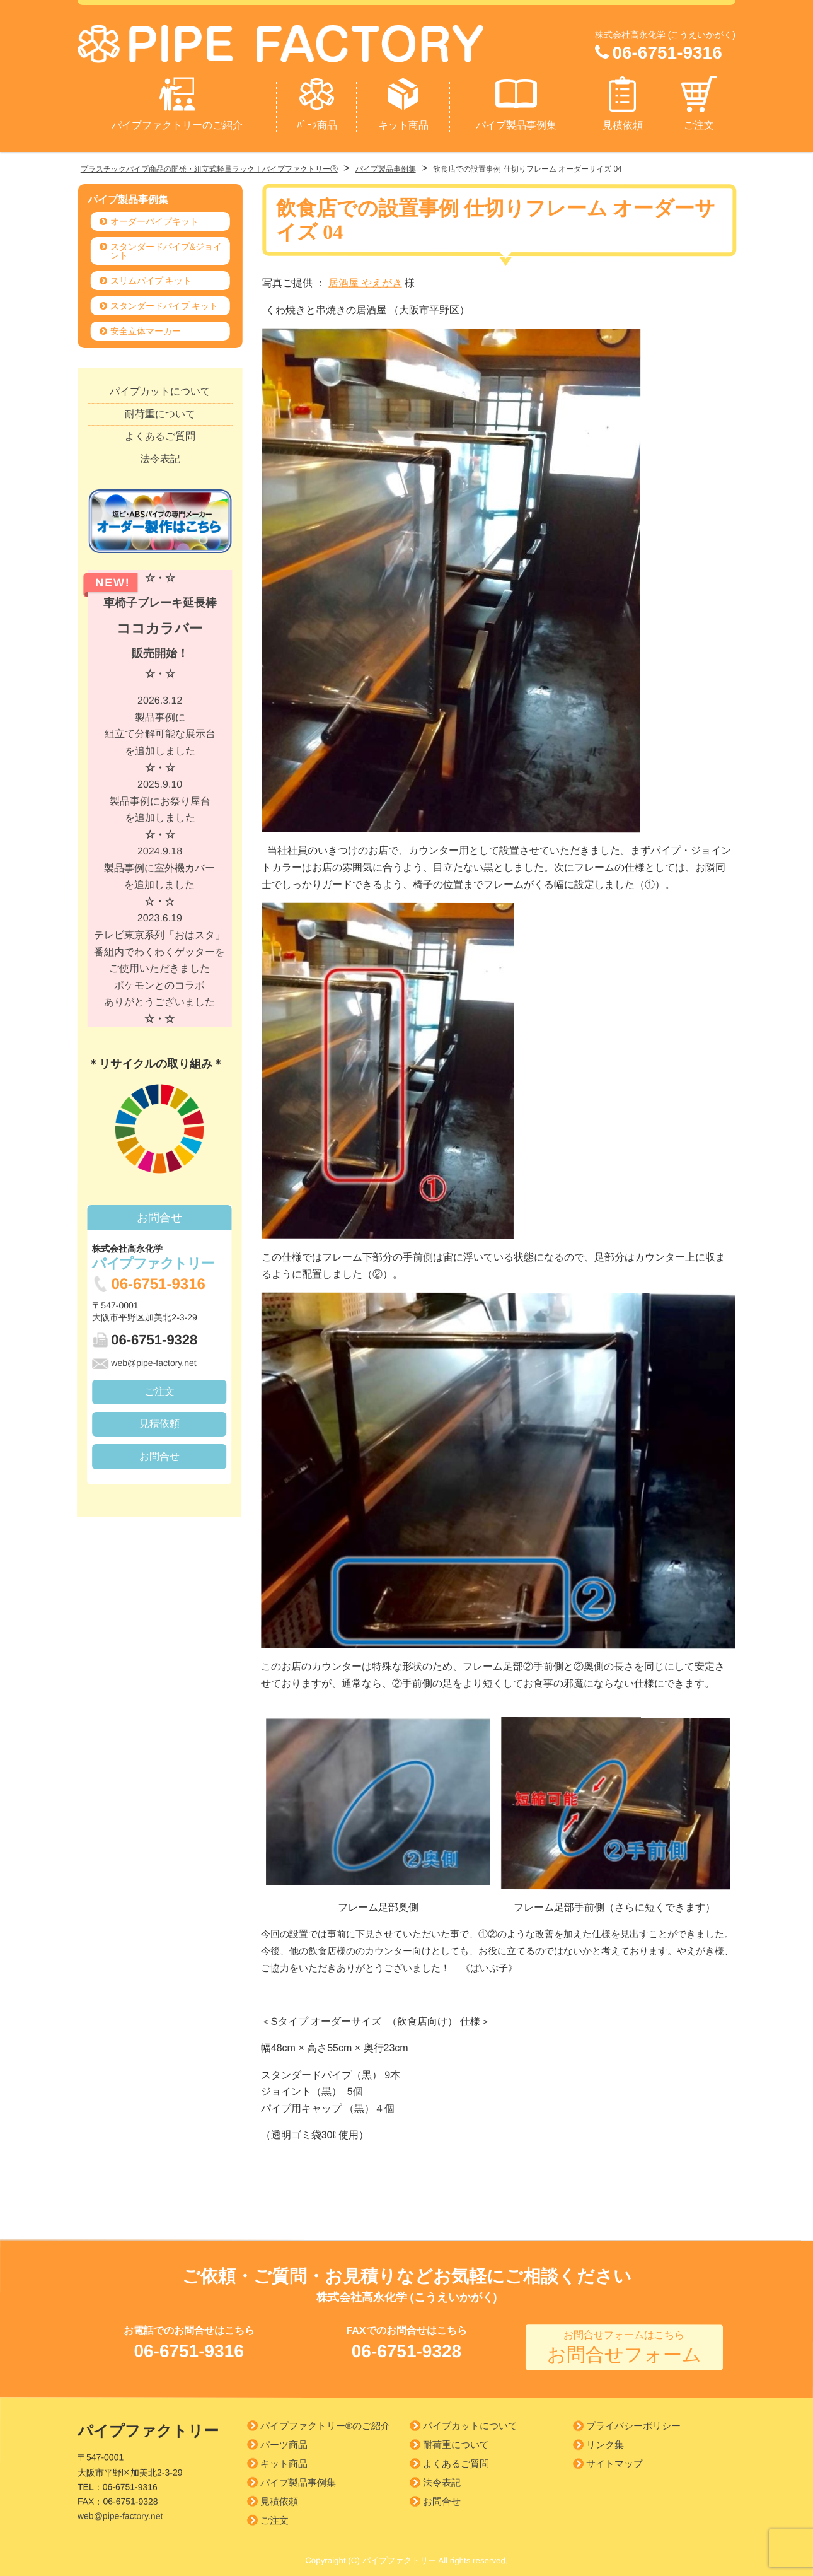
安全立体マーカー (145, 327)
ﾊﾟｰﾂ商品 (317, 98)
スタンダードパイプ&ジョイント (166, 246)
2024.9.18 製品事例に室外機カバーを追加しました (159, 871)
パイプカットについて (160, 387)
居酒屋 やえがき (364, 278)
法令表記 (160, 454)
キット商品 (403, 98)
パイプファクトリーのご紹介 (177, 98)
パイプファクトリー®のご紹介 (325, 2420)
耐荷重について (160, 409)
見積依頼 (623, 98)
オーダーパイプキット (154, 217)
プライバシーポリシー (633, 2421)
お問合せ (159, 1451)
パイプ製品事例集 (516, 98)
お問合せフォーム (624, 2342)
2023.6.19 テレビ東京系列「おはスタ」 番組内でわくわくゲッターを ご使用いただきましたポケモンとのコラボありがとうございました (159, 963)
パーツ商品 (284, 2439)
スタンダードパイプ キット (164, 301)
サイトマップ (614, 2459)
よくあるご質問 (160, 431)
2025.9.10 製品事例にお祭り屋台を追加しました (160, 805)
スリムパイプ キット (151, 276)
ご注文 (699, 98)
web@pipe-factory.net (144, 1358)
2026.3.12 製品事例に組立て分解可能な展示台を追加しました (160, 729)
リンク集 (605, 2440)
